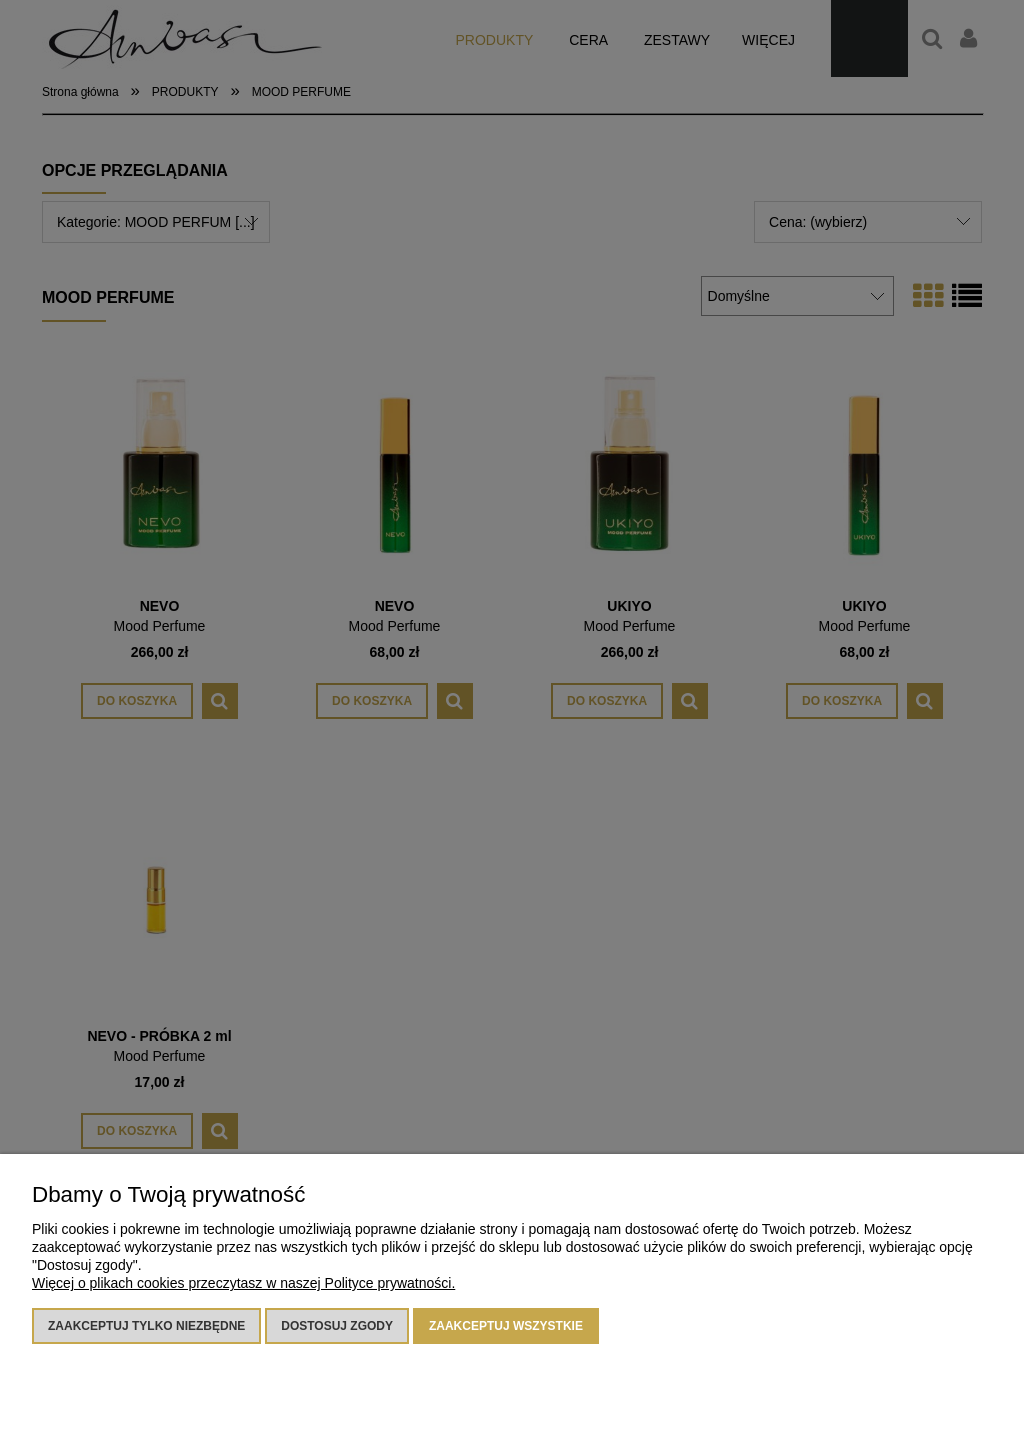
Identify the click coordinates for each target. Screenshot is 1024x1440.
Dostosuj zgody (337, 1326)
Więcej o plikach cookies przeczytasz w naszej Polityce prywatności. (243, 1283)
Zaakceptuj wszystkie (506, 1326)
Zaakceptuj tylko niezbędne (146, 1326)
